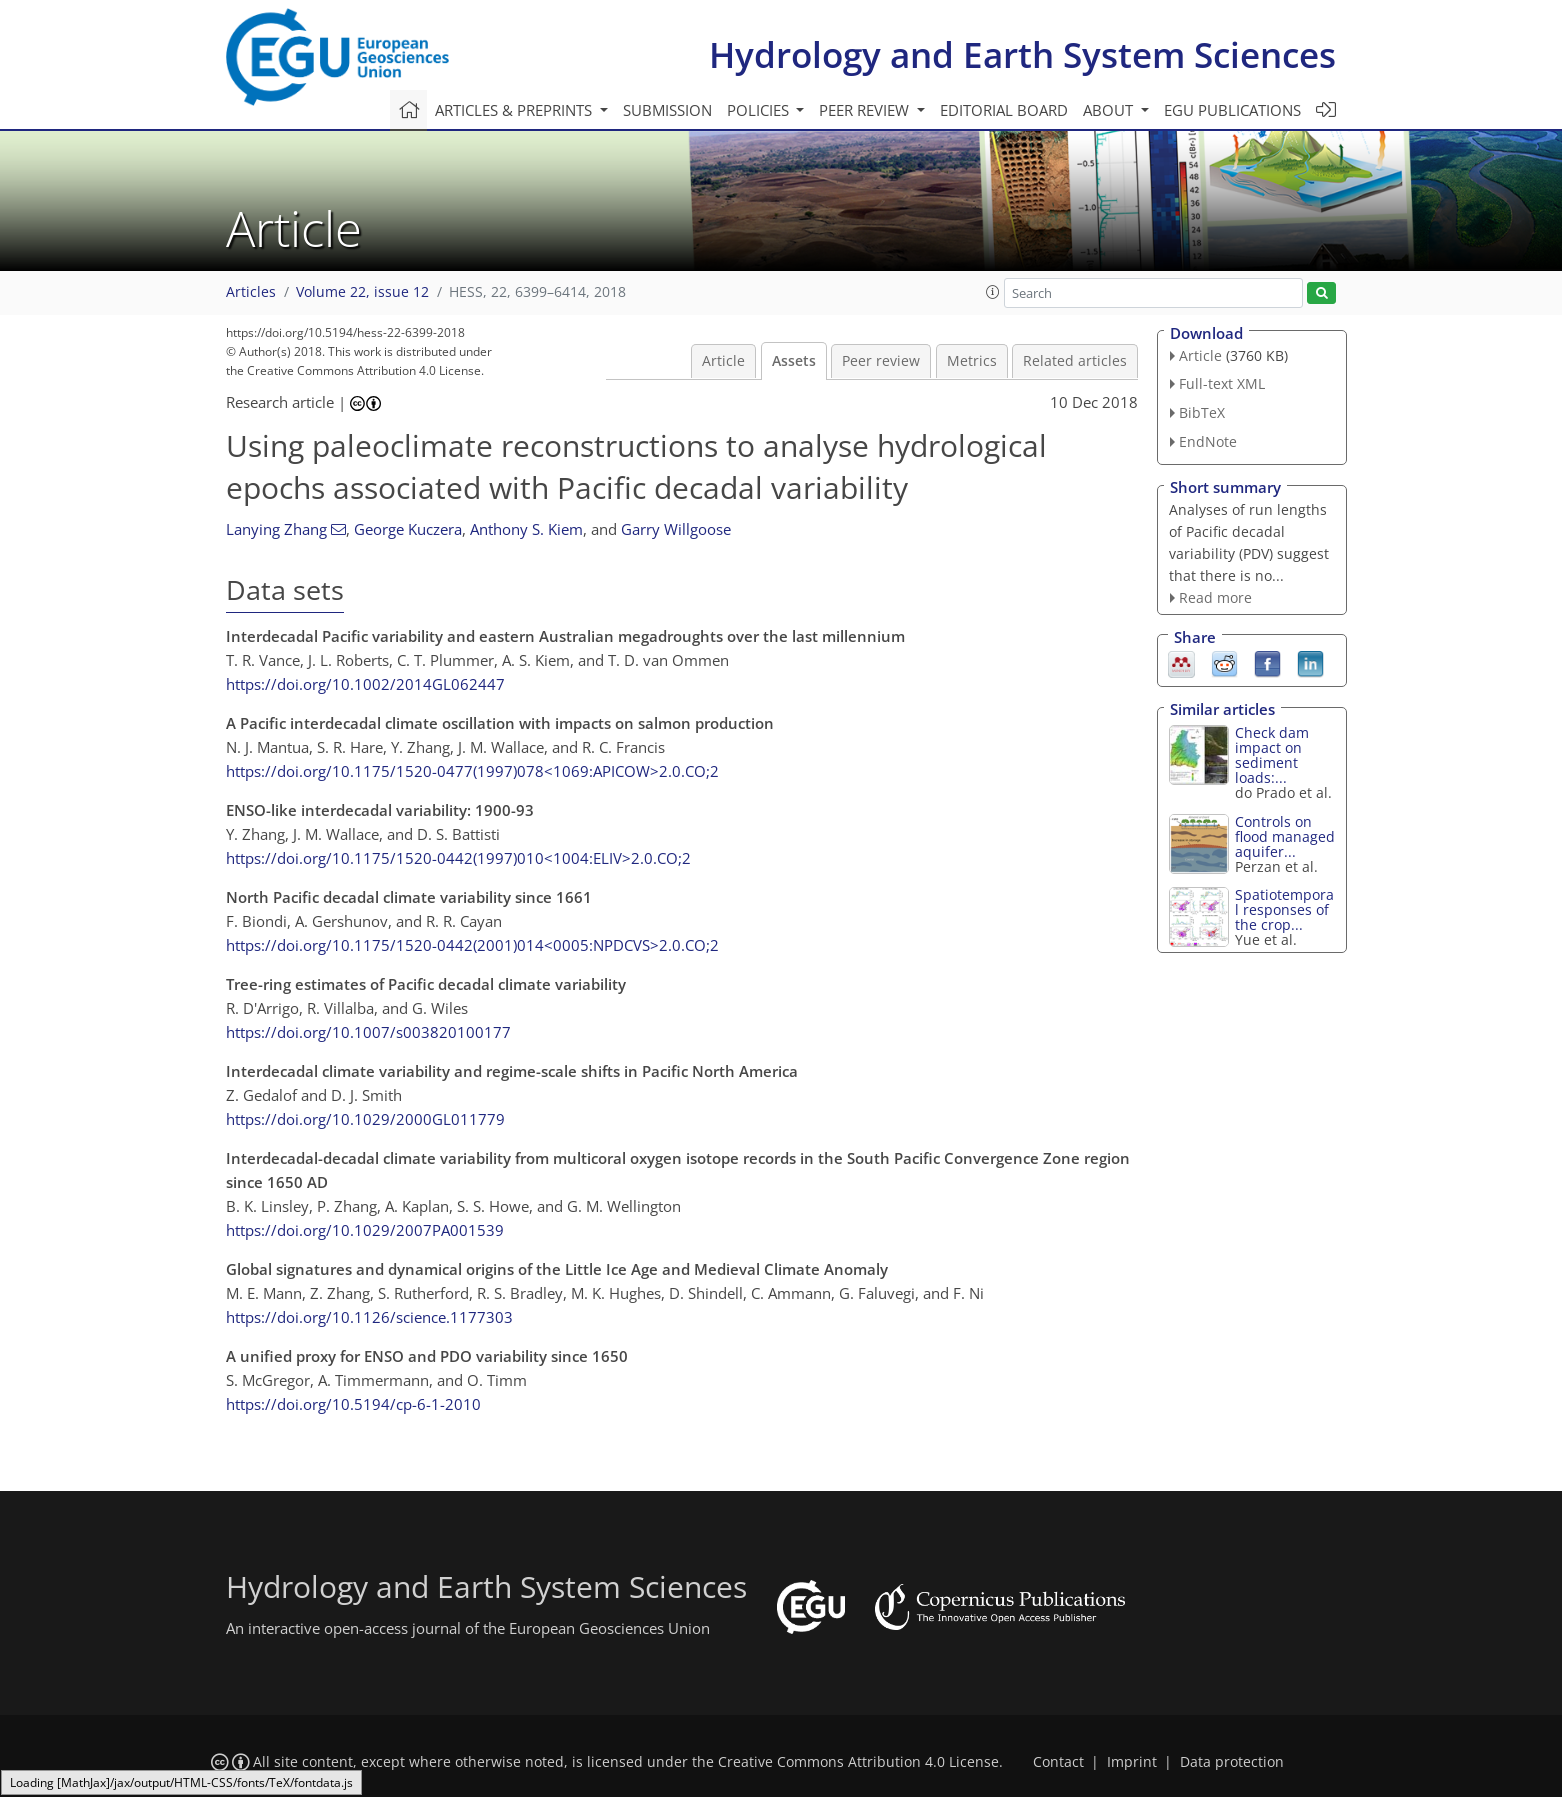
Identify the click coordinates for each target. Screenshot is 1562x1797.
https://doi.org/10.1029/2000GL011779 (365, 1119)
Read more (1215, 597)
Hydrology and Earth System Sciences (1022, 54)
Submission (667, 110)
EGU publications (1232, 110)
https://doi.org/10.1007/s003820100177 (368, 1032)
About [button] (1110, 110)
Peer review (881, 361)
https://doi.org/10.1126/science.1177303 (369, 1317)
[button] (993, 292)
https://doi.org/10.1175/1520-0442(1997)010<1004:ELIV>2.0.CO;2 (458, 858)
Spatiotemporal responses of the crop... (1284, 909)
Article (723, 361)
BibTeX (1202, 412)
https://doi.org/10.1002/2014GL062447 (365, 684)
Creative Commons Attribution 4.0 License (858, 1762)
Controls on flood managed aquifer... (1285, 836)
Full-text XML (1222, 383)
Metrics (972, 361)
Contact (1058, 1762)
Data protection (1232, 1762)
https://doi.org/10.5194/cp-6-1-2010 (353, 1404)
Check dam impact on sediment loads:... (1272, 755)
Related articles (1075, 361)
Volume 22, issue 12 (362, 292)
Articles (251, 292)
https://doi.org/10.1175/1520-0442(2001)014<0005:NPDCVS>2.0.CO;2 (472, 945)
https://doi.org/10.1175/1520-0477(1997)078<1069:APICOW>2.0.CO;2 (472, 771)
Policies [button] (760, 110)
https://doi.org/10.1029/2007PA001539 (365, 1230)
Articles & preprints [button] (515, 110)
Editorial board (1004, 110)
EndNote (1208, 441)
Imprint (1132, 1762)
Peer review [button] (866, 110)
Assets (794, 361)
